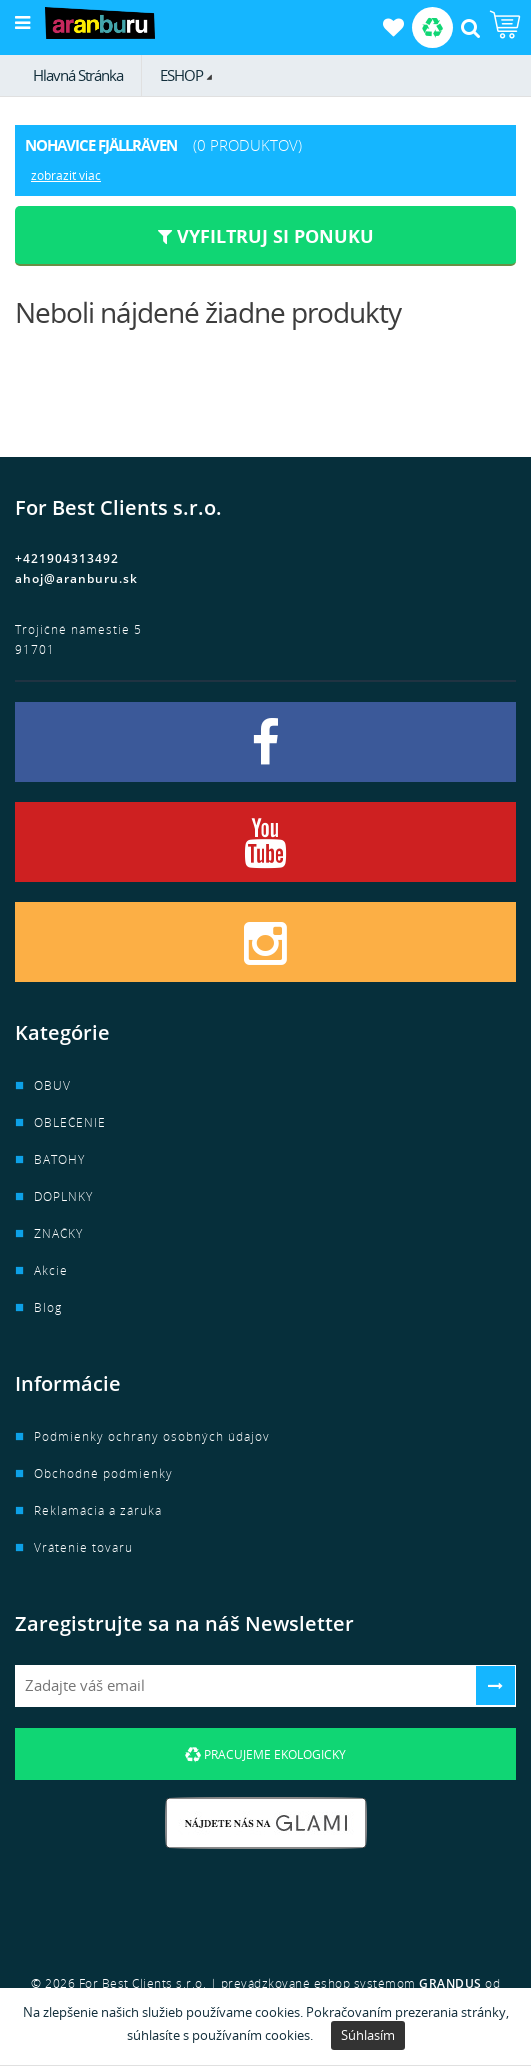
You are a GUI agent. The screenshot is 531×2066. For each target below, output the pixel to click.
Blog (48, 1307)
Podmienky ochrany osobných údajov (152, 1436)
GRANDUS (450, 1983)
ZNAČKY (58, 1233)
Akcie (51, 1270)
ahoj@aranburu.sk (76, 578)
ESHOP (181, 75)
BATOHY (59, 1159)
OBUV (52, 1085)
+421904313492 (67, 558)
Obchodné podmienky (103, 1473)
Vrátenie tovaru (83, 1547)
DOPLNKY (63, 1196)
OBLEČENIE (70, 1122)
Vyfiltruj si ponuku (266, 236)
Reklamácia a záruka (98, 1510)
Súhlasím (368, 2035)
